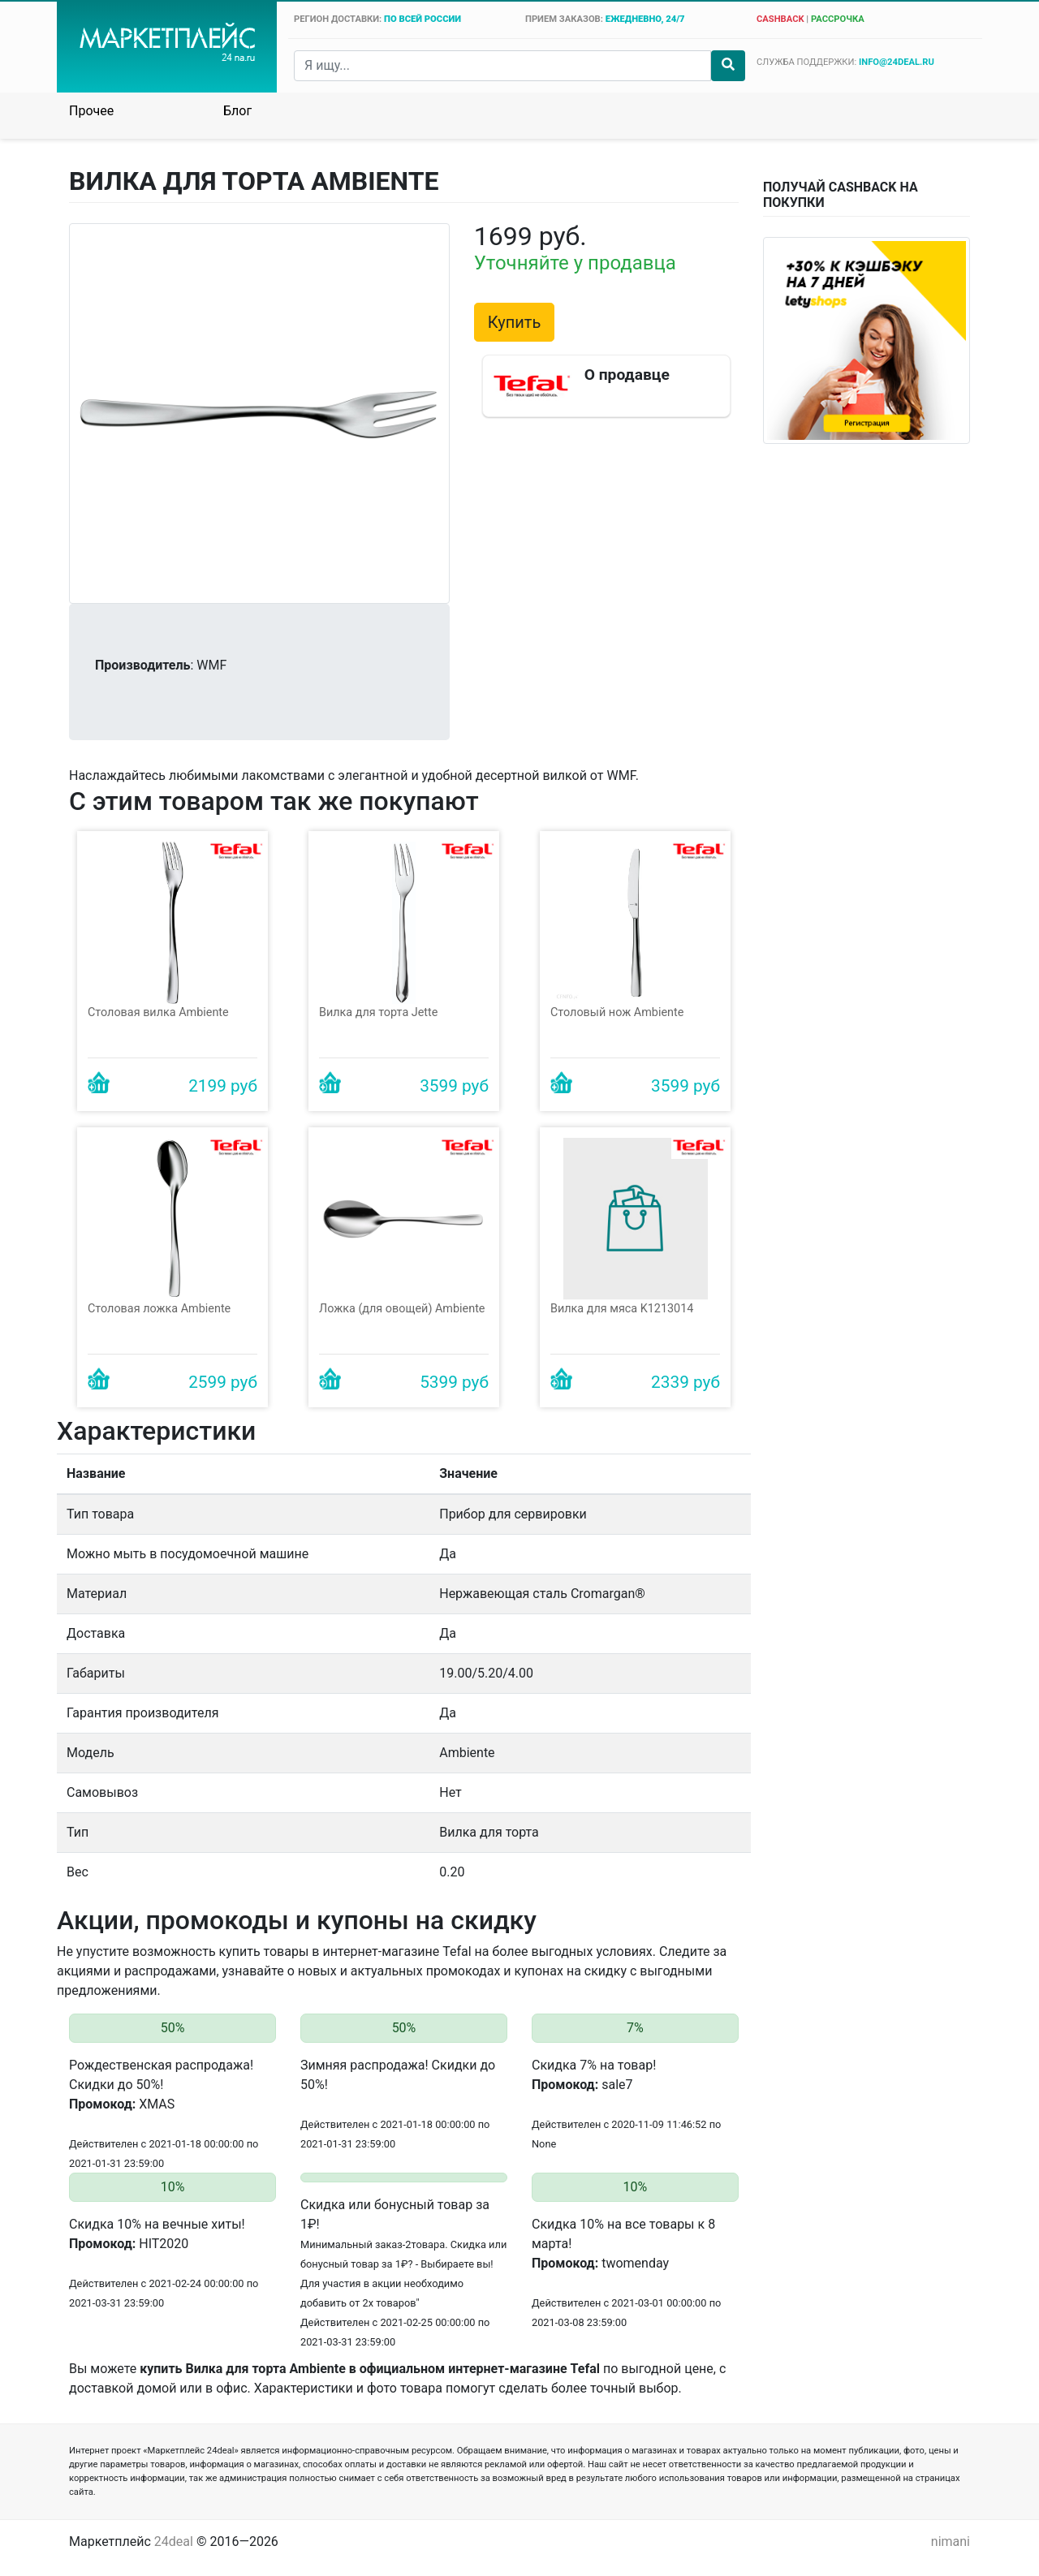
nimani (950, 2541)
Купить (514, 322)
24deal (173, 2541)
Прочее (91, 110)
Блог (237, 110)
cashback (780, 19)
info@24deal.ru (896, 62)
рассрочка (837, 19)
